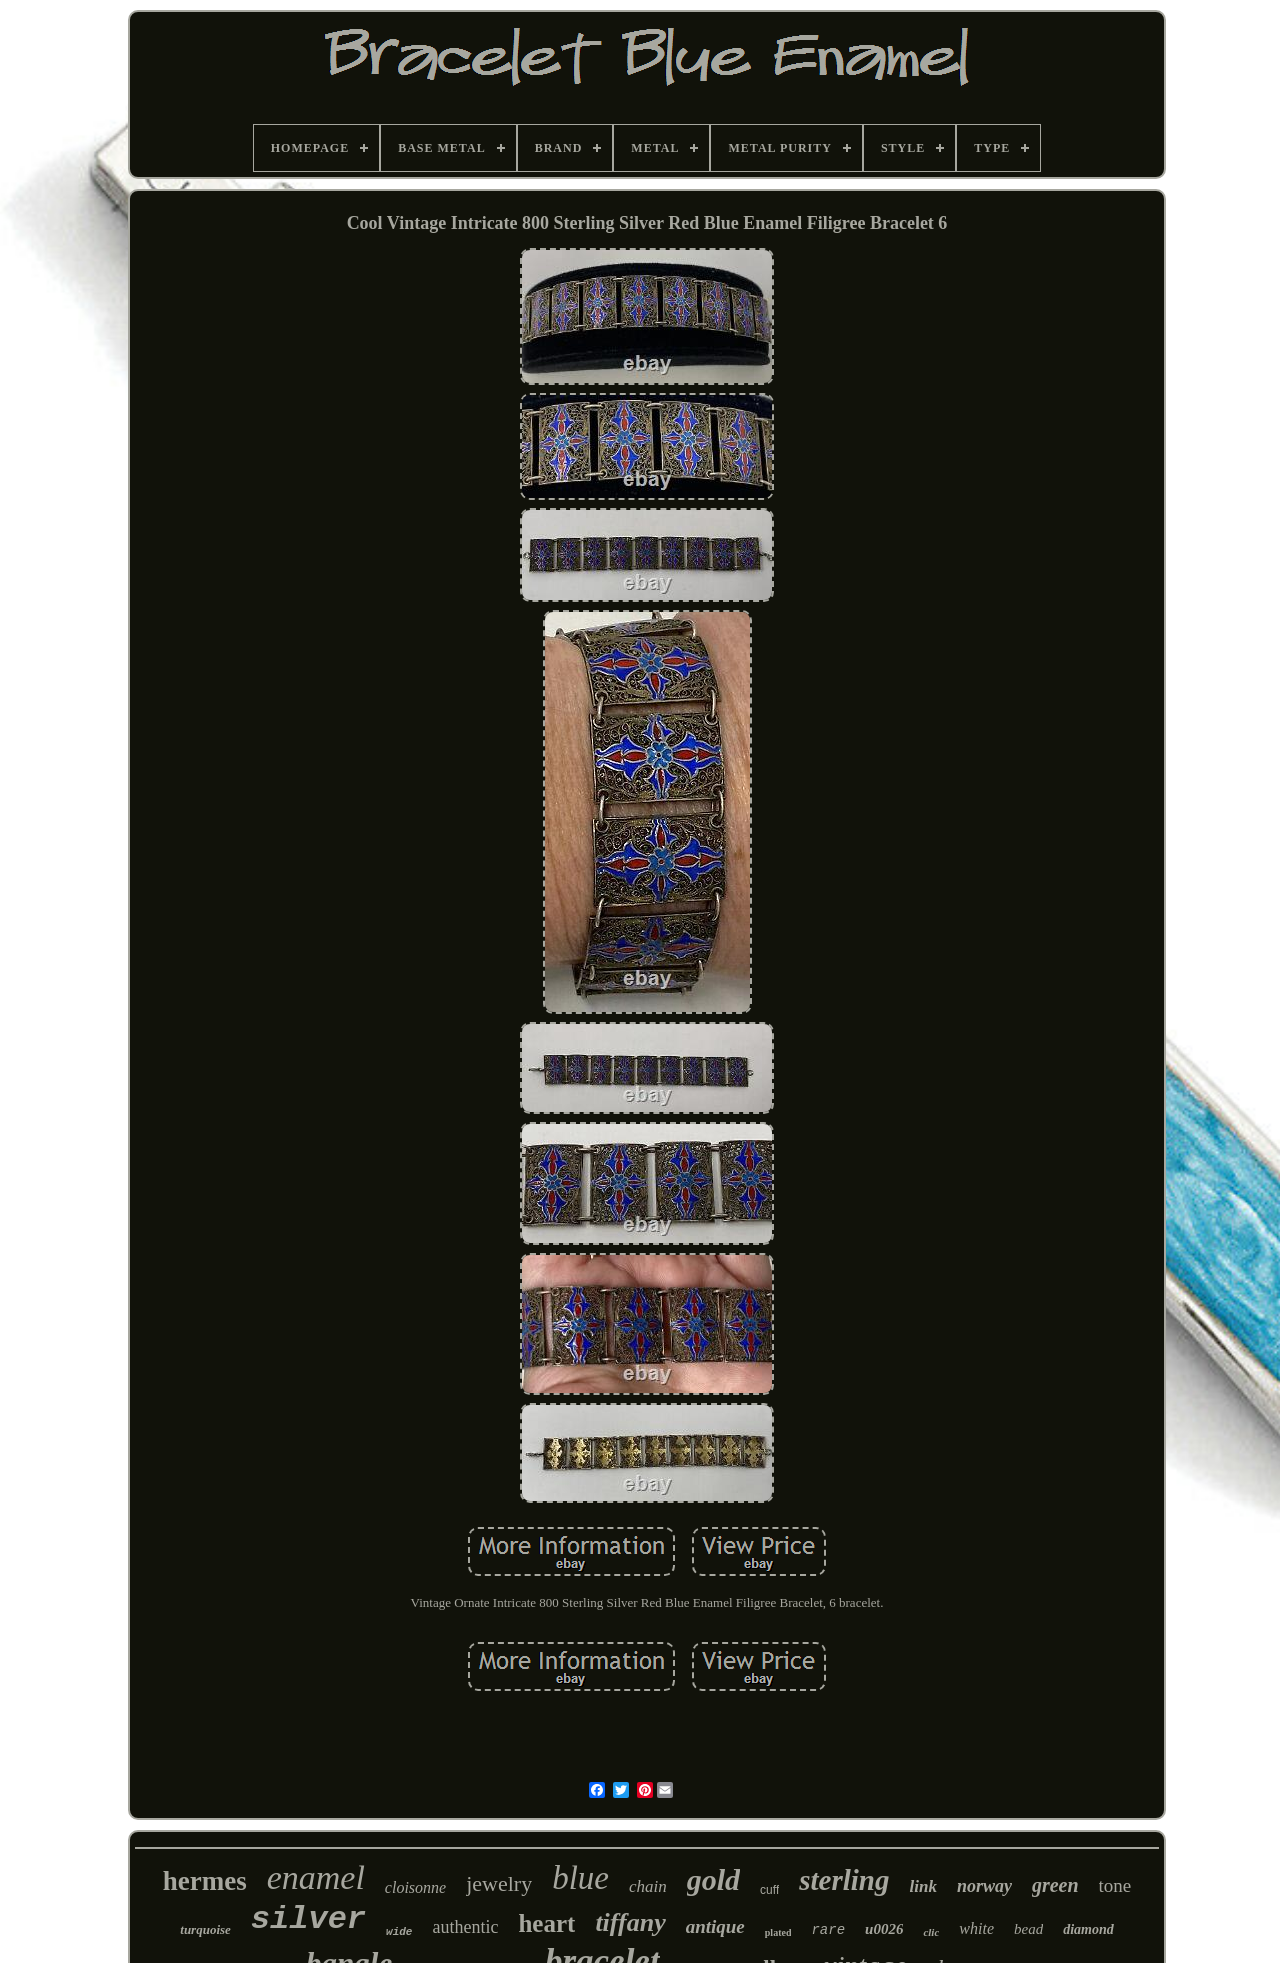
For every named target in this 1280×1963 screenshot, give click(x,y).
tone (1115, 1885)
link (922, 1886)
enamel (316, 1877)
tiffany (630, 1922)
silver (308, 1919)
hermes (205, 1881)
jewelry (499, 1883)
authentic (465, 1927)
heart (546, 1923)
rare (828, 1930)
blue (580, 1878)
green (1055, 1885)
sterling (844, 1880)
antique (715, 1926)
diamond (1088, 1929)
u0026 (884, 1929)
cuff (769, 1890)
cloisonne (415, 1887)
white (976, 1928)
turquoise (205, 1929)
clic (931, 1932)
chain (648, 1886)
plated (778, 1932)
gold (713, 1879)
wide (399, 1932)
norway (984, 1886)
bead (1028, 1929)
